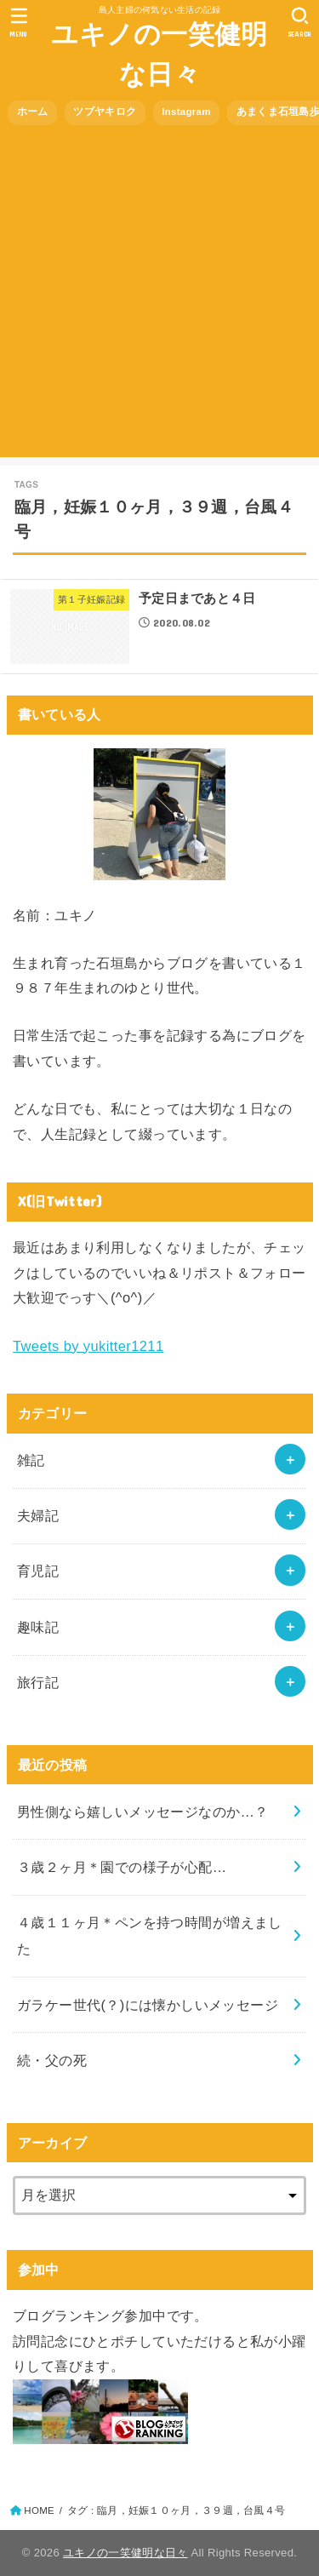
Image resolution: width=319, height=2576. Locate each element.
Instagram (186, 111)
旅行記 (38, 1682)
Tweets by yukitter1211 (88, 1346)
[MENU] (19, 22)
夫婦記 (38, 1515)
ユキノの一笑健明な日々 (159, 54)
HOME (39, 2510)
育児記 (38, 1570)
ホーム (32, 111)
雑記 (31, 1460)
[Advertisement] (159, 297)
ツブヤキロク (104, 111)
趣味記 (38, 1626)
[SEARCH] (300, 22)
